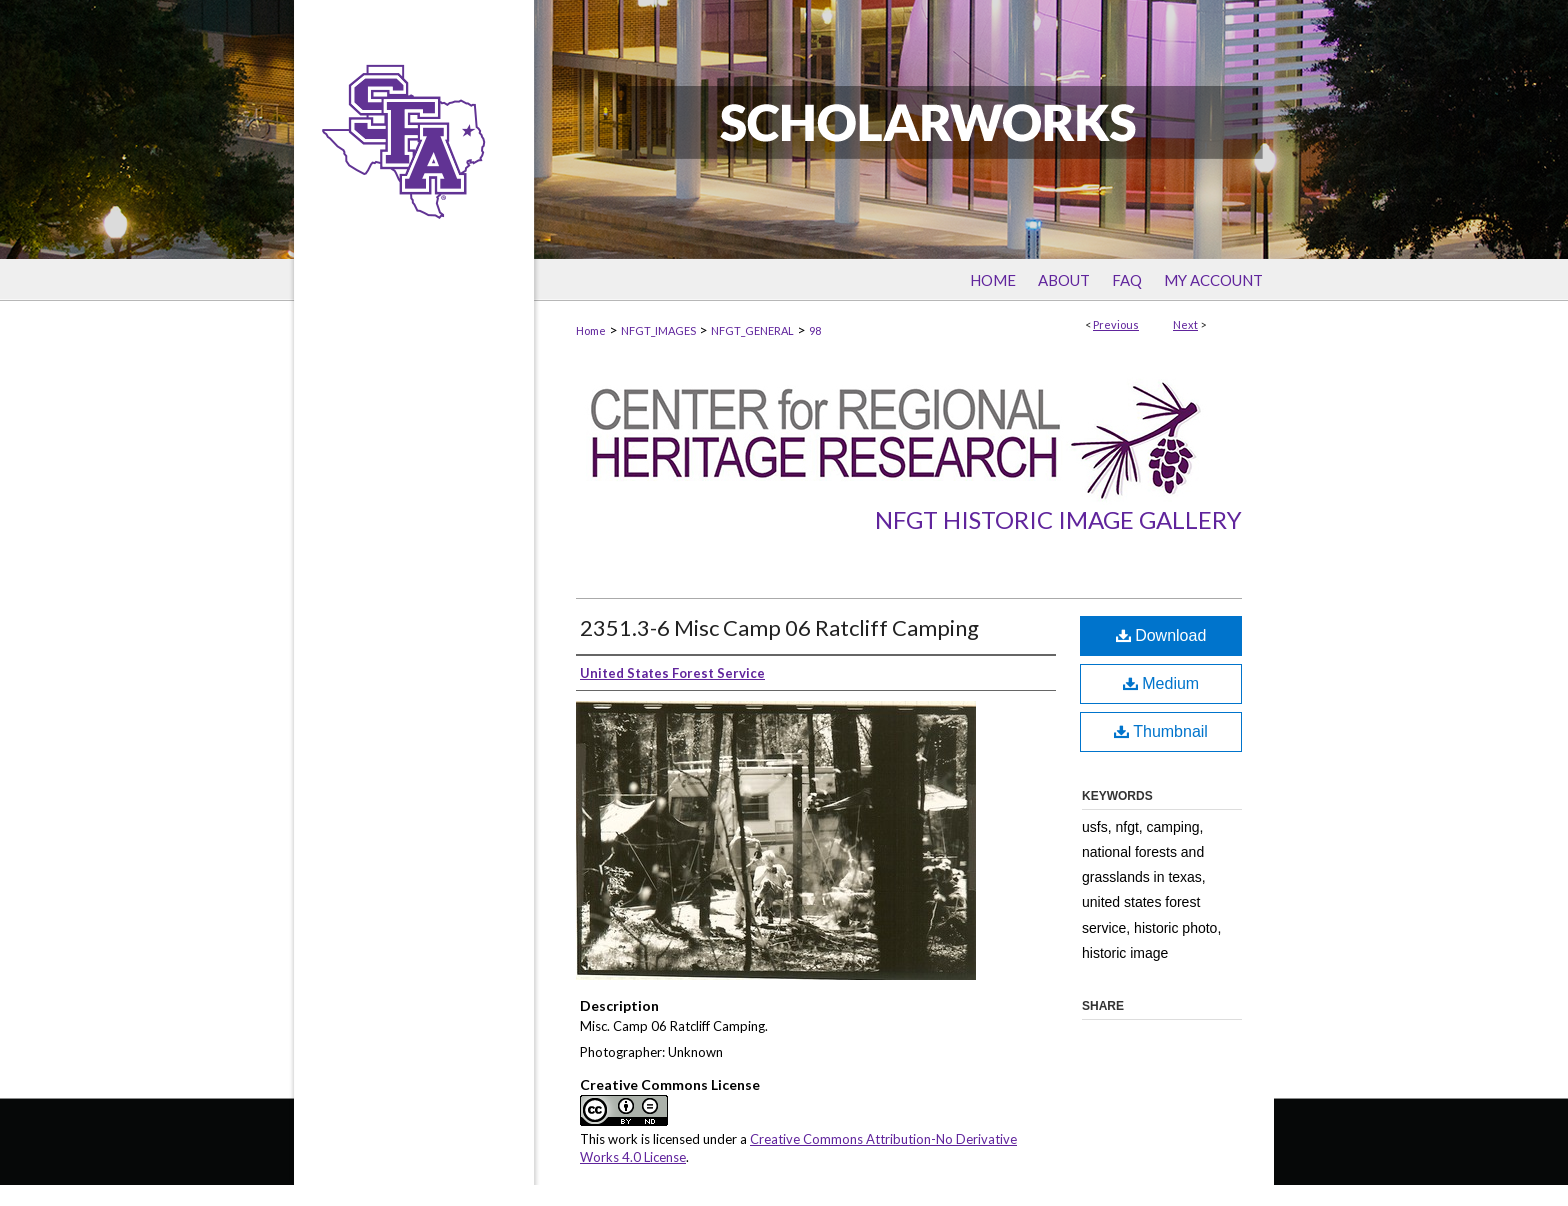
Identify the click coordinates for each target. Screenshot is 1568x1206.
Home (591, 330)
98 (815, 330)
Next (1185, 324)
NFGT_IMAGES (658, 330)
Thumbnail (1161, 731)
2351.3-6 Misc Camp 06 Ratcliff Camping (779, 627)
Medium (1161, 683)
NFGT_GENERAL (752, 330)
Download (1161, 635)
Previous (1116, 324)
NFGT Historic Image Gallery (1058, 519)
